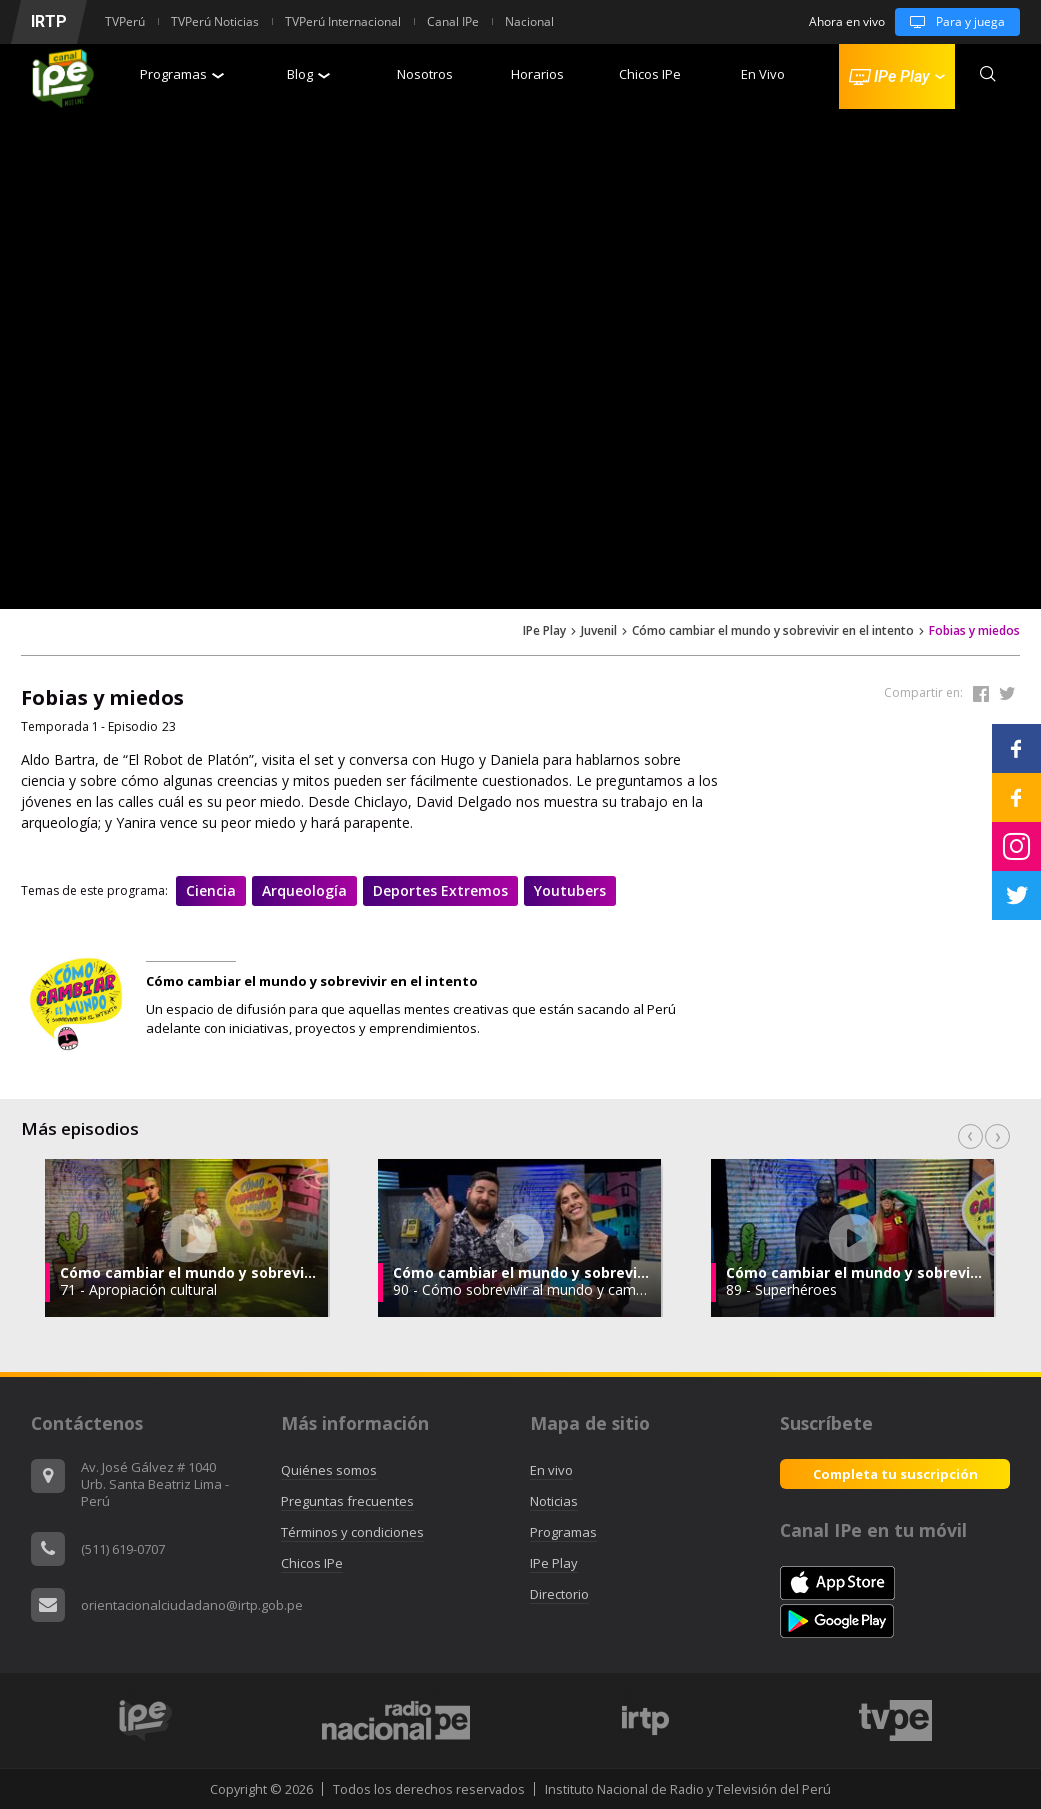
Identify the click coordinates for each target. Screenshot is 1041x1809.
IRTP (49, 21)
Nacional (529, 21)
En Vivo (763, 74)
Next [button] (997, 1136)
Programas (182, 74)
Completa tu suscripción (895, 1474)
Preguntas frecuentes (347, 1501)
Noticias (554, 1501)
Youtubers (570, 890)
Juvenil (599, 631)
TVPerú (125, 21)
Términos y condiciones (352, 1532)
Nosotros (425, 74)
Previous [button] (970, 1136)
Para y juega (950, 22)
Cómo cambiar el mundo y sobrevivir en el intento (773, 631)
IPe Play (544, 631)
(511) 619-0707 (123, 1549)
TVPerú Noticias (215, 21)
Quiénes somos (329, 1470)
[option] (520, 1238)
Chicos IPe (650, 74)
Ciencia (211, 890)
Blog (308, 74)
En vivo (551, 1470)
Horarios (537, 74)
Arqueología (304, 890)
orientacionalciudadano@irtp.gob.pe (192, 1605)
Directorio (559, 1594)
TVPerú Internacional (343, 21)
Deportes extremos (440, 890)
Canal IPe (453, 21)
